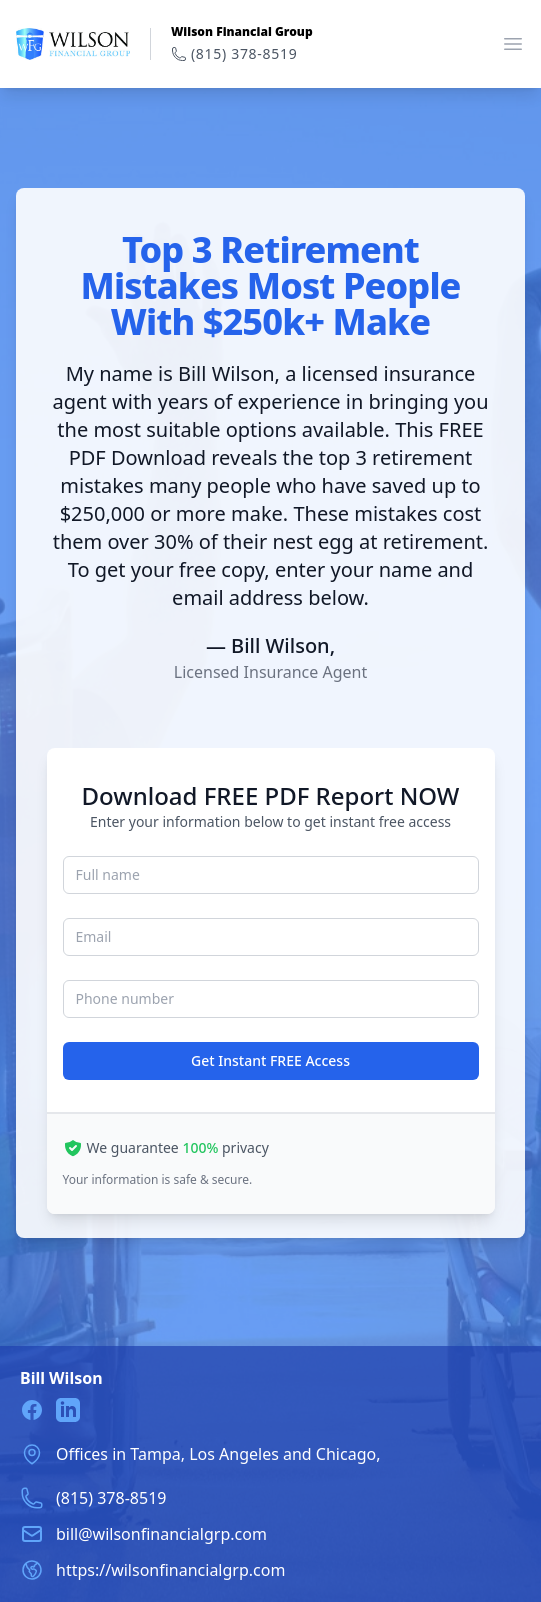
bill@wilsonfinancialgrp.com (161, 1534)
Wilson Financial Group (242, 32)
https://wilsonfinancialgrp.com (170, 1570)
